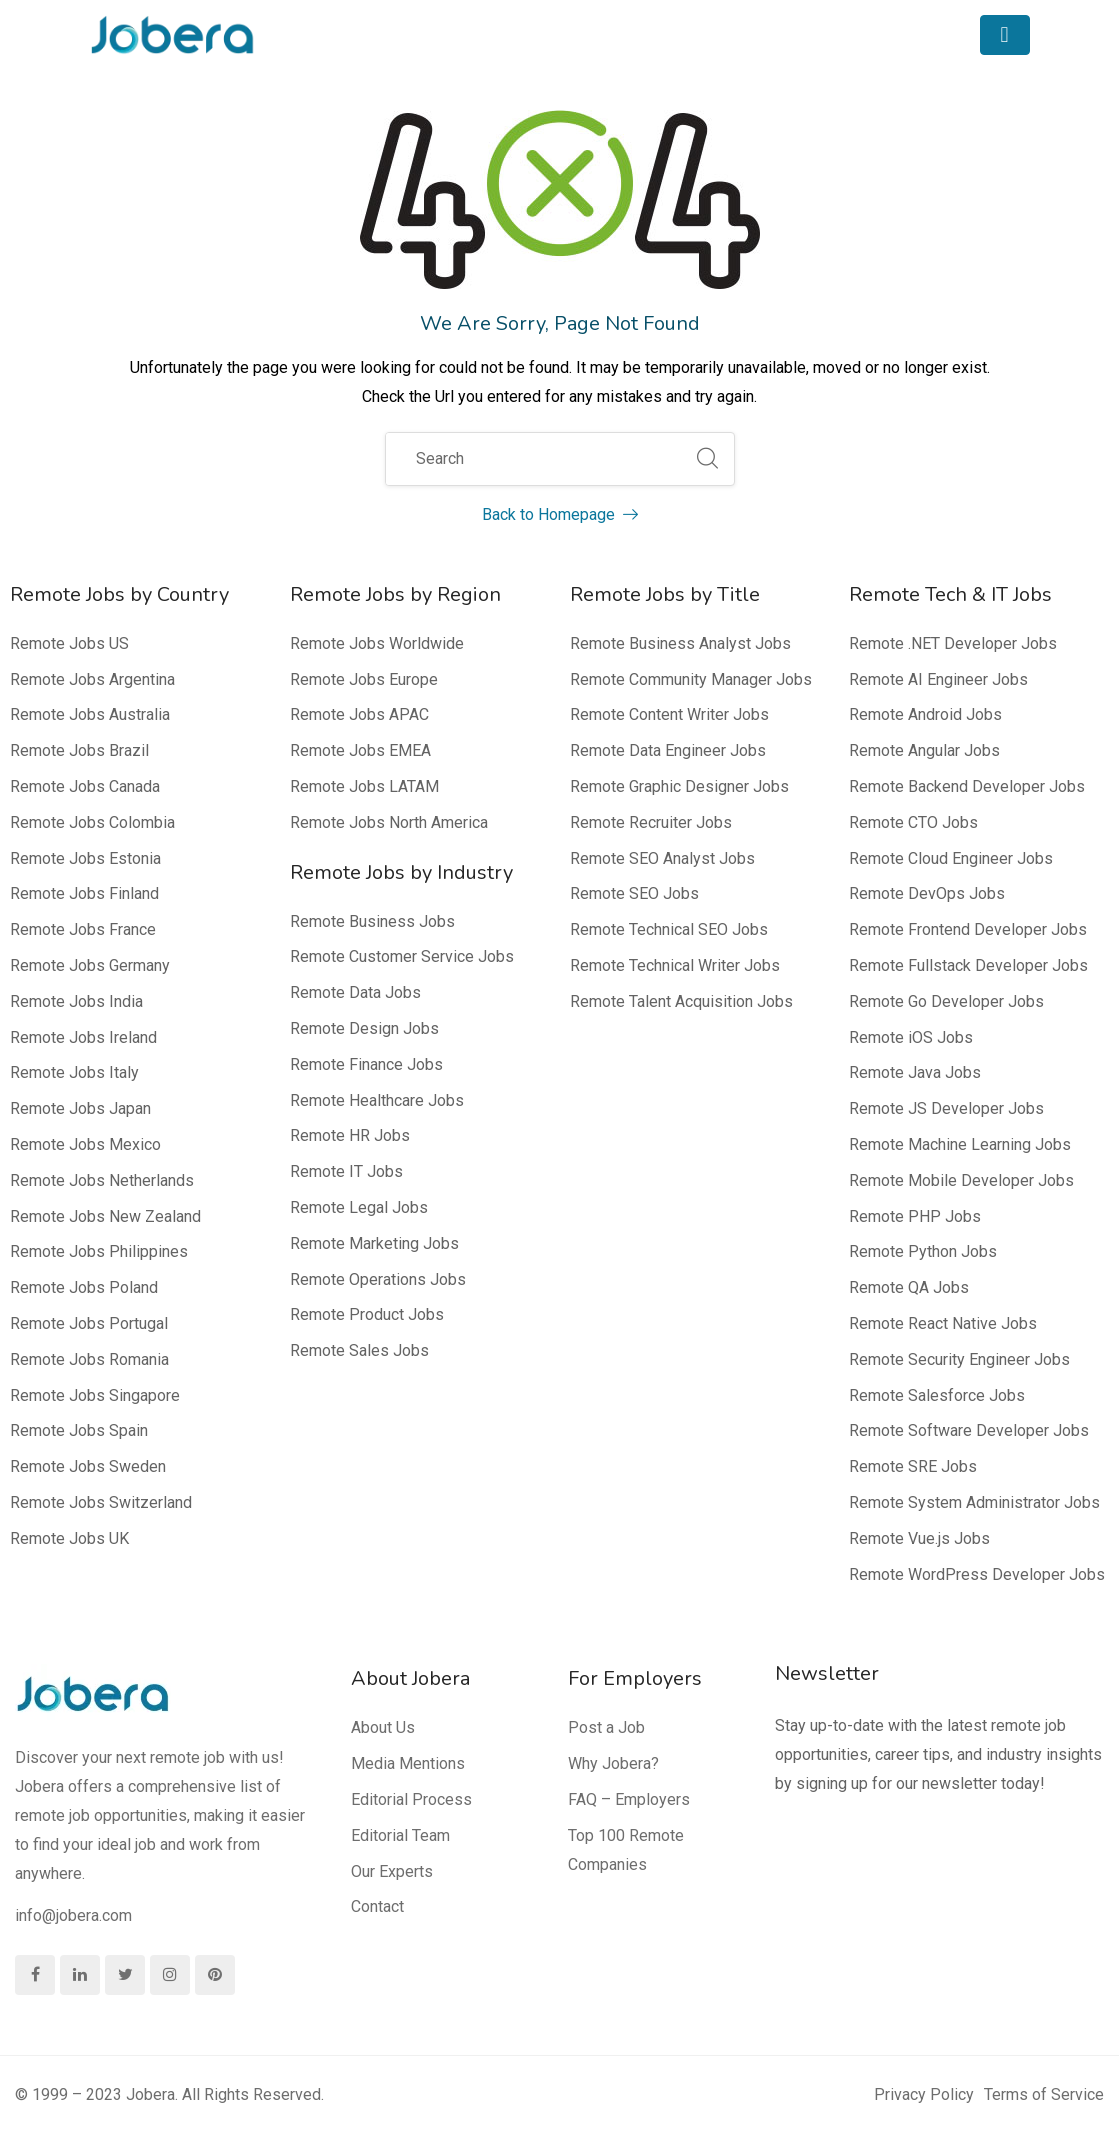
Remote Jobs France (83, 929)
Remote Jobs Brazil (79, 750)
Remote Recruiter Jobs (651, 822)
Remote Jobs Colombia (92, 822)
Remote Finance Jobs (366, 1064)
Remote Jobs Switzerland (101, 1502)
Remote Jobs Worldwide (377, 643)
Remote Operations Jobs (378, 1279)
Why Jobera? (613, 1763)
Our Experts (392, 1871)
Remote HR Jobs (350, 1135)
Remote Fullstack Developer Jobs (968, 965)
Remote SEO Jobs (634, 893)
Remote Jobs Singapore (95, 1395)
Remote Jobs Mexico (85, 1144)
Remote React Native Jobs (943, 1323)
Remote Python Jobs (923, 1251)
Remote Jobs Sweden (88, 1466)
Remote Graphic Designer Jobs (679, 786)
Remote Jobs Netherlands (102, 1180)
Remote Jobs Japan (80, 1108)
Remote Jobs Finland (84, 893)
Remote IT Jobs (346, 1171)
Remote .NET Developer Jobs (953, 643)
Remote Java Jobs (915, 1072)
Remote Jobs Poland (84, 1287)
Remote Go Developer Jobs (946, 1001)
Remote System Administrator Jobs (974, 1502)
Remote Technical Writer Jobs (675, 965)
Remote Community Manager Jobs (691, 679)
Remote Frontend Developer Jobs (968, 929)
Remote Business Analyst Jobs (680, 643)
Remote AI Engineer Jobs (938, 679)
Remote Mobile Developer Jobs (961, 1180)
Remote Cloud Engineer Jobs (951, 858)
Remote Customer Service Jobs (402, 956)
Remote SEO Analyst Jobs (662, 858)
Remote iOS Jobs (911, 1037)
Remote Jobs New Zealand (105, 1216)
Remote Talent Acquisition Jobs (681, 1001)
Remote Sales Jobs (359, 1350)
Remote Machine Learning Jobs (960, 1144)
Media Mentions (408, 1763)
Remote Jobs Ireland (83, 1037)
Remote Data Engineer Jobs (668, 750)
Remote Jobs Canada (85, 786)
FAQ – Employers (629, 1799)
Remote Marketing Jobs (374, 1243)
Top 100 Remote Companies (626, 1850)
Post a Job (606, 1727)
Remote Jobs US (69, 643)
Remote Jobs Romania (89, 1359)
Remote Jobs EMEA (360, 750)
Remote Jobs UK (69, 1538)
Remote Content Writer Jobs (669, 714)
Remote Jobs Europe (364, 679)
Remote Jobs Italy (74, 1072)
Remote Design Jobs (364, 1028)
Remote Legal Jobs (359, 1207)
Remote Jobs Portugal (89, 1323)
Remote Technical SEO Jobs (669, 929)
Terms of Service (1044, 2094)
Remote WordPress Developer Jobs (977, 1574)
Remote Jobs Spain (79, 1430)
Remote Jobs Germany (90, 965)
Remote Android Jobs (925, 714)
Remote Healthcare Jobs (377, 1100)
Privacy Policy (924, 2094)
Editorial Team (400, 1835)
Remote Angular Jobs (924, 750)
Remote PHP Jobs (915, 1216)
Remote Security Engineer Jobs (959, 1359)
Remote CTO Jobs (913, 822)
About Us (383, 1727)
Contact (377, 1906)
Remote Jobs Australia (90, 714)
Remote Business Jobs (372, 921)
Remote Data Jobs (355, 992)
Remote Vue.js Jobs (919, 1538)
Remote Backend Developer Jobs (967, 786)
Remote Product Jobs (367, 1314)
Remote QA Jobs (909, 1287)
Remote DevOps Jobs (927, 893)
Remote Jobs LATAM (364, 786)
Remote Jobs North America (389, 822)
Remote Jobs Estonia (85, 858)
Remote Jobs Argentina (92, 679)
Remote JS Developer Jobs (946, 1108)
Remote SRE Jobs (913, 1466)
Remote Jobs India (76, 1001)
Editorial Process (411, 1799)
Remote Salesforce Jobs (937, 1395)
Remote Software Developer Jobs (969, 1430)
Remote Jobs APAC (359, 714)
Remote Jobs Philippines (99, 1251)
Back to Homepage (560, 514)
